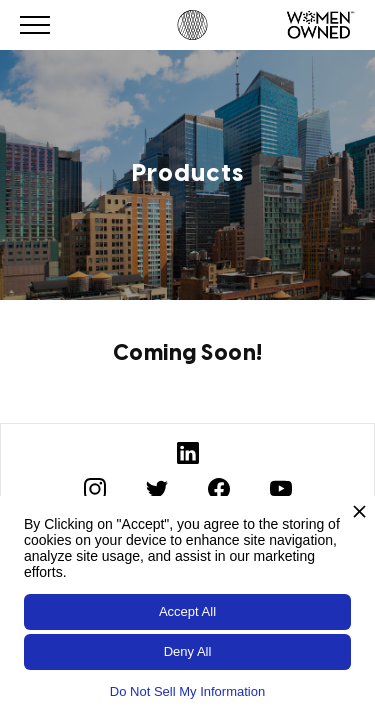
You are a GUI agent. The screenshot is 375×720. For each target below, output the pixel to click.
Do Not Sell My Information (187, 691)
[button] (35, 25)
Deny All (188, 651)
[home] (187, 25)
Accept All (187, 611)
